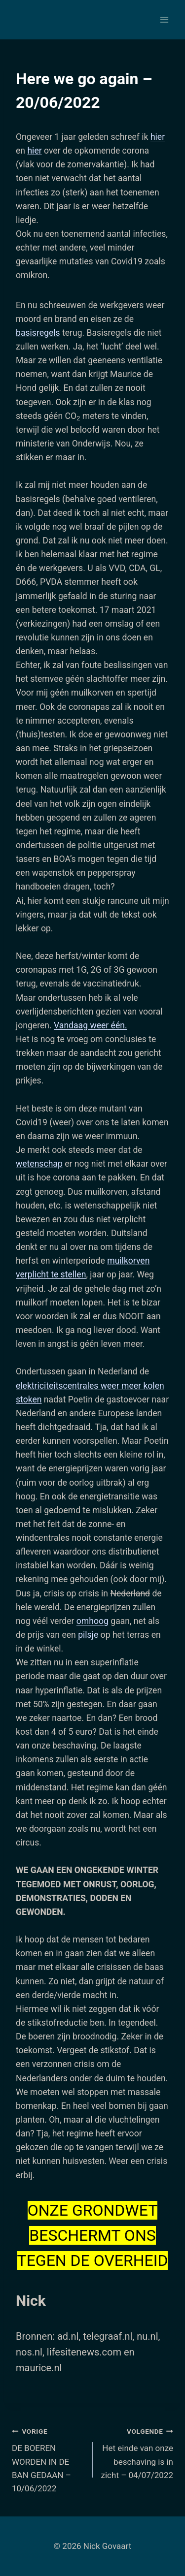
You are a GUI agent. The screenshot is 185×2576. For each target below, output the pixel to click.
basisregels (38, 333)
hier (157, 137)
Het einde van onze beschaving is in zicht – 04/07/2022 (137, 2452)
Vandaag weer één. (90, 1025)
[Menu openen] (164, 19)
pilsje (88, 1635)
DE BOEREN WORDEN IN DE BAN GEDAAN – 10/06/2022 (48, 2458)
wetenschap (39, 1164)
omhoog (92, 1621)
